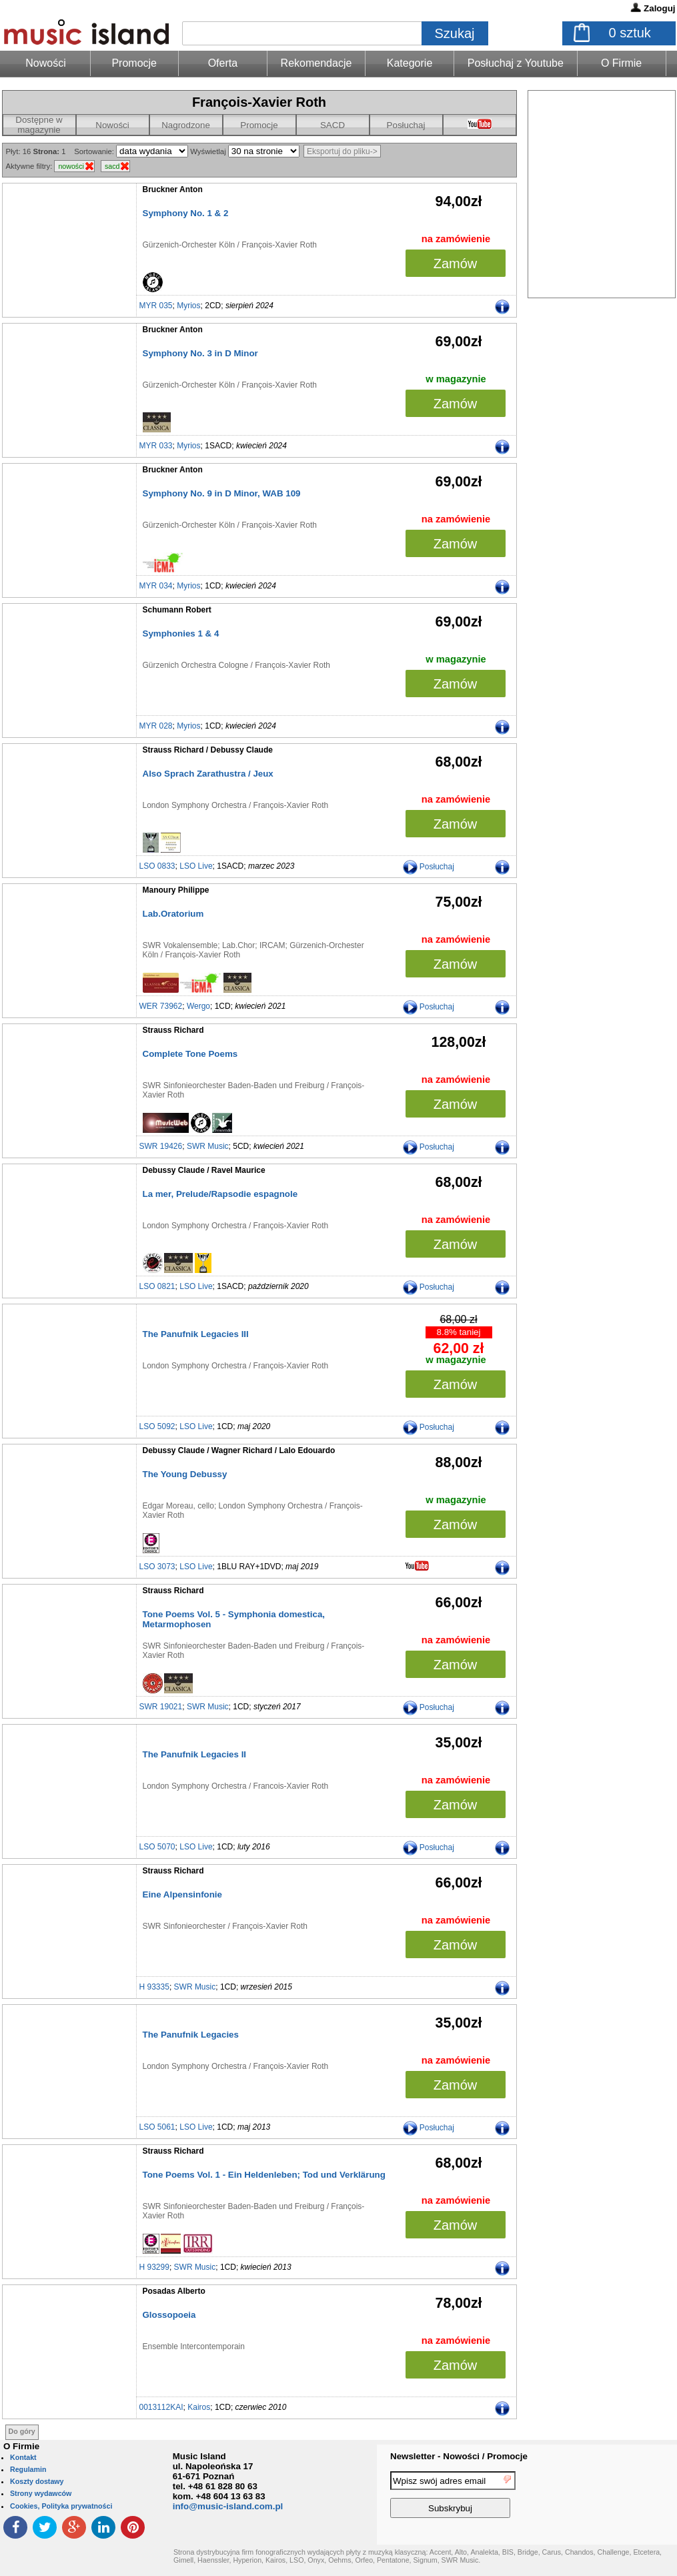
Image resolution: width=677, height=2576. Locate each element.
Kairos (198, 2407)
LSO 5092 (157, 1426)
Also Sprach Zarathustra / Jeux (208, 774)
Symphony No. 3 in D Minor (200, 353)
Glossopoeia (169, 2315)
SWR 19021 (161, 1706)
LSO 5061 (157, 2127)
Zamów (456, 263)
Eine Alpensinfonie (182, 1894)
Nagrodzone (185, 125)
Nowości (112, 125)
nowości (71, 166)
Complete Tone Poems (190, 1054)
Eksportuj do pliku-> (342, 151)
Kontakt (23, 2457)
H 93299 (154, 2267)
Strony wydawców (40, 2493)
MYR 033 (156, 445)
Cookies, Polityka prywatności (61, 2506)
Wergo (198, 1006)
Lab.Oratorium (173, 914)
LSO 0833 (157, 866)
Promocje (134, 63)
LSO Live (195, 866)
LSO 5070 (157, 1846)
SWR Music (208, 1146)
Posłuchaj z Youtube (516, 63)
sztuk (630, 32)
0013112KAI (161, 2407)
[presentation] (622, 2497)
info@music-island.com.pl (228, 2506)
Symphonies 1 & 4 (181, 633)
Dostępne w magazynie (38, 125)
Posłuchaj (406, 125)
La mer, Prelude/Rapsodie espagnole (220, 1194)
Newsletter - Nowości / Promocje (459, 2456)
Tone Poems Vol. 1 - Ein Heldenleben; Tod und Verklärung (264, 2175)
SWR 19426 (161, 1146)
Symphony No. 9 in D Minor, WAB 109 (222, 493)
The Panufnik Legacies (191, 2035)
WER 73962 (161, 1006)
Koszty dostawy (37, 2481)
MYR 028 (156, 726)
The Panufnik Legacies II (195, 1754)
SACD (332, 125)
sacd (112, 166)
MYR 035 (156, 305)
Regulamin (28, 2469)
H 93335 (154, 1987)
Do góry (22, 2431)
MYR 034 (156, 585)
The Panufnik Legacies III (196, 1334)
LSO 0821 (157, 1286)
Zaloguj (659, 8)
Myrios (188, 305)
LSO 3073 (157, 1566)
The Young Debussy (185, 1474)
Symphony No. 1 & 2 (186, 213)
